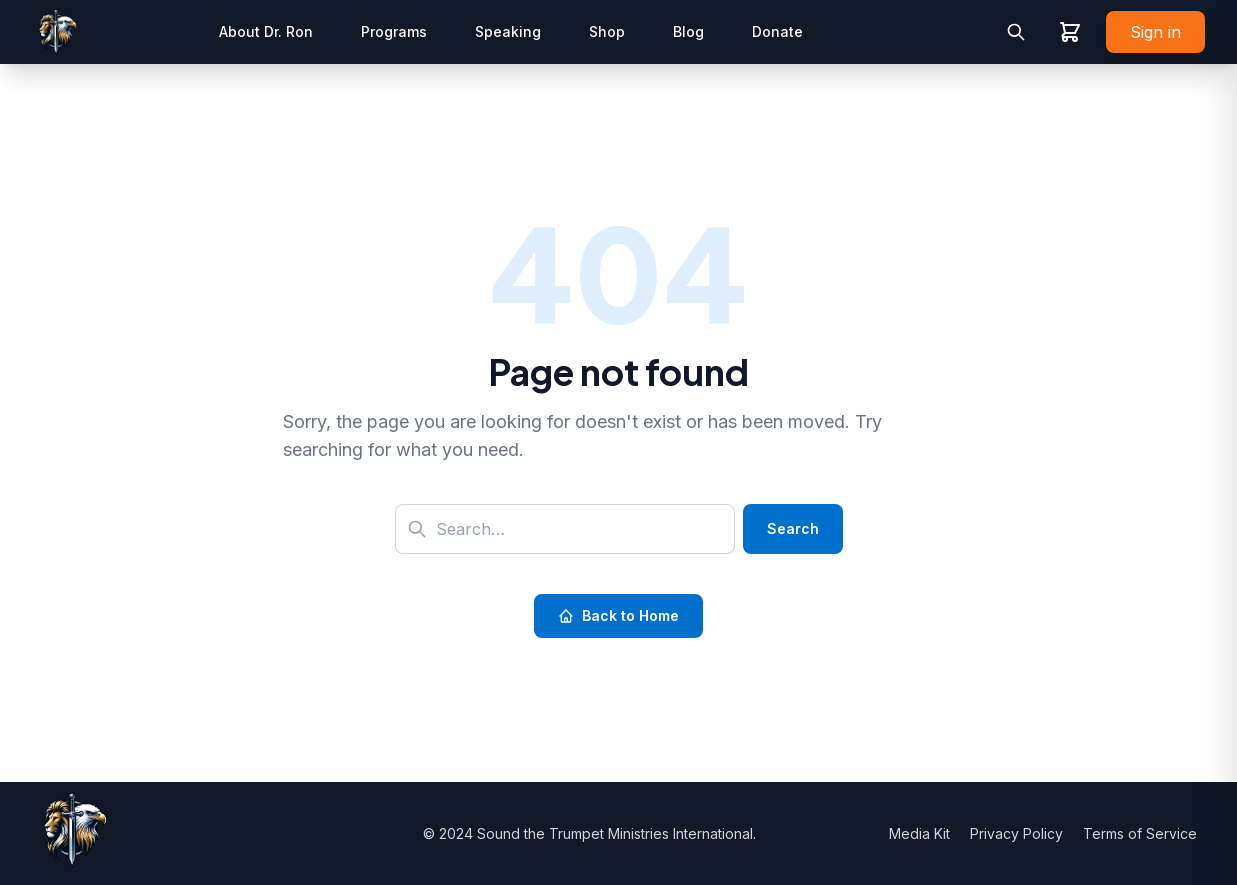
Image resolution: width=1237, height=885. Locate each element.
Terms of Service (1140, 833)
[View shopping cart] (1070, 32)
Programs (394, 31)
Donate (777, 31)
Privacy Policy (1018, 833)
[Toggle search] (1016, 32)
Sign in (1155, 32)
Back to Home (618, 615)
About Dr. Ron (266, 31)
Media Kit (921, 833)
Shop (607, 31)
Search (793, 528)
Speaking (508, 31)
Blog (688, 31)
